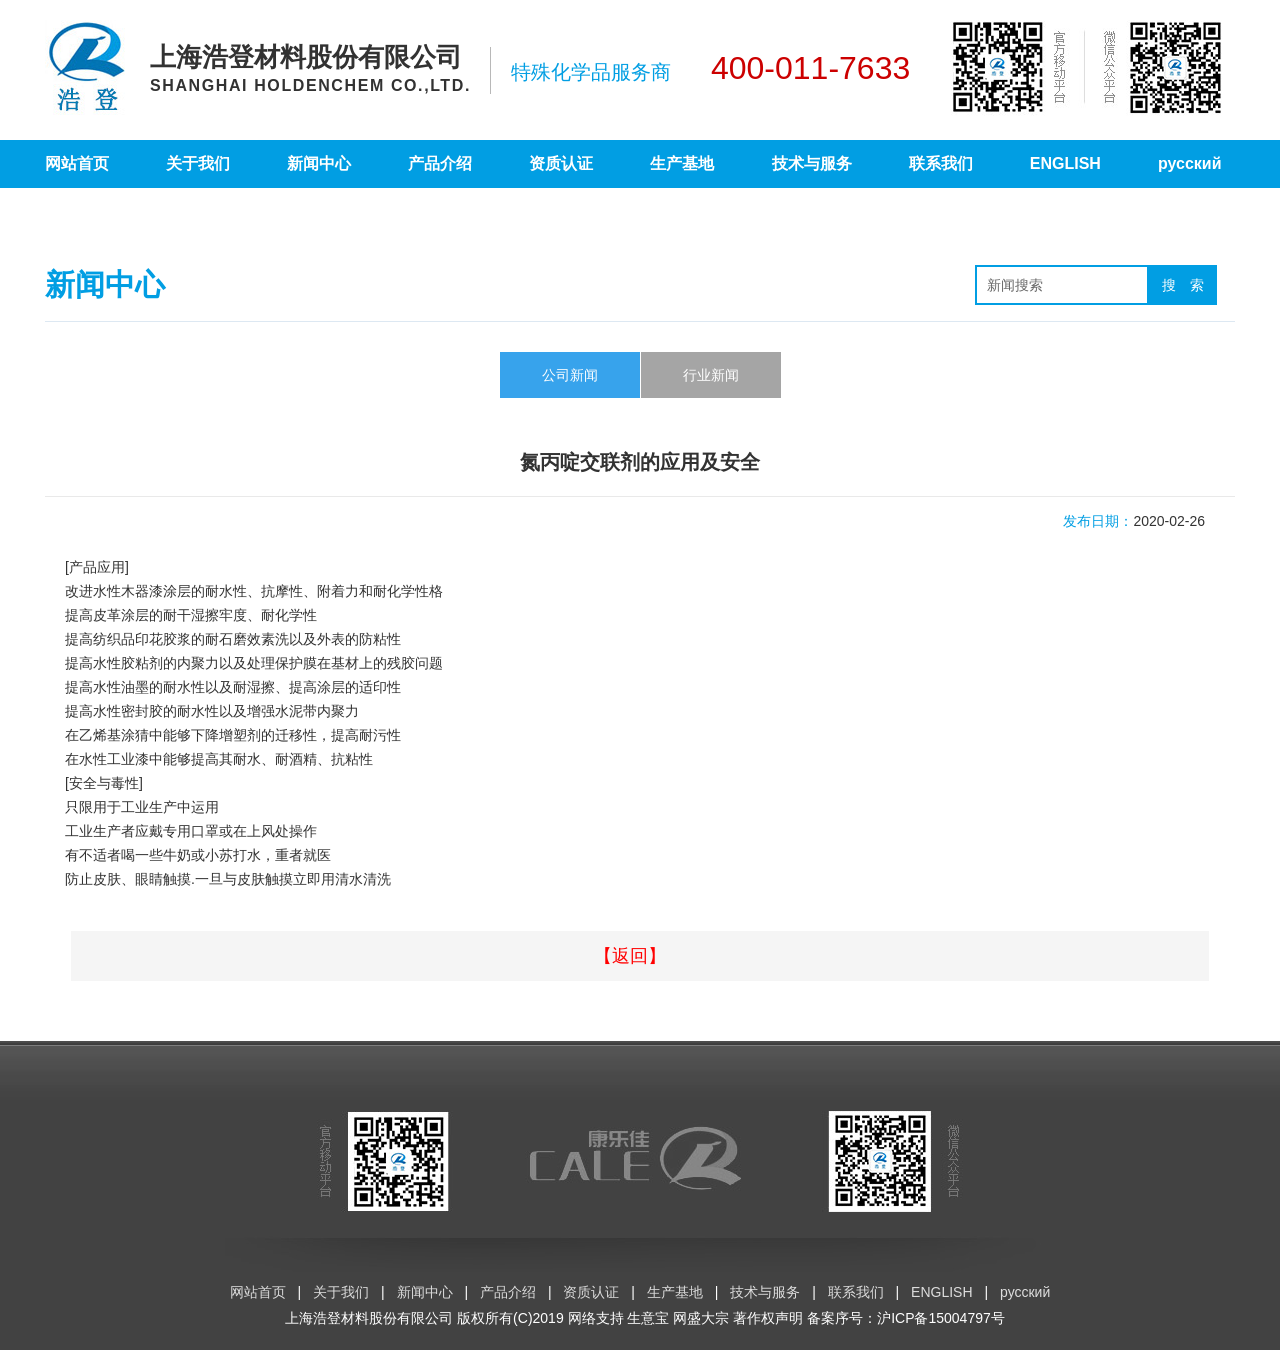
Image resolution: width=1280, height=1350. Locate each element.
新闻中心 (319, 163)
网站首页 (77, 163)
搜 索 (1183, 285)
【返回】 (630, 956)
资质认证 (561, 163)
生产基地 (682, 163)
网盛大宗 (701, 1318)
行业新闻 (711, 375)
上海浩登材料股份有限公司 (369, 1318)
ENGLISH (1065, 163)
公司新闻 (570, 375)
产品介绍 (440, 163)
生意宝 (648, 1318)
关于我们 (198, 163)
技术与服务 (812, 163)
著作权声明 (768, 1318)
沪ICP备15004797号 (941, 1318)
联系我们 (941, 163)
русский (1190, 163)
